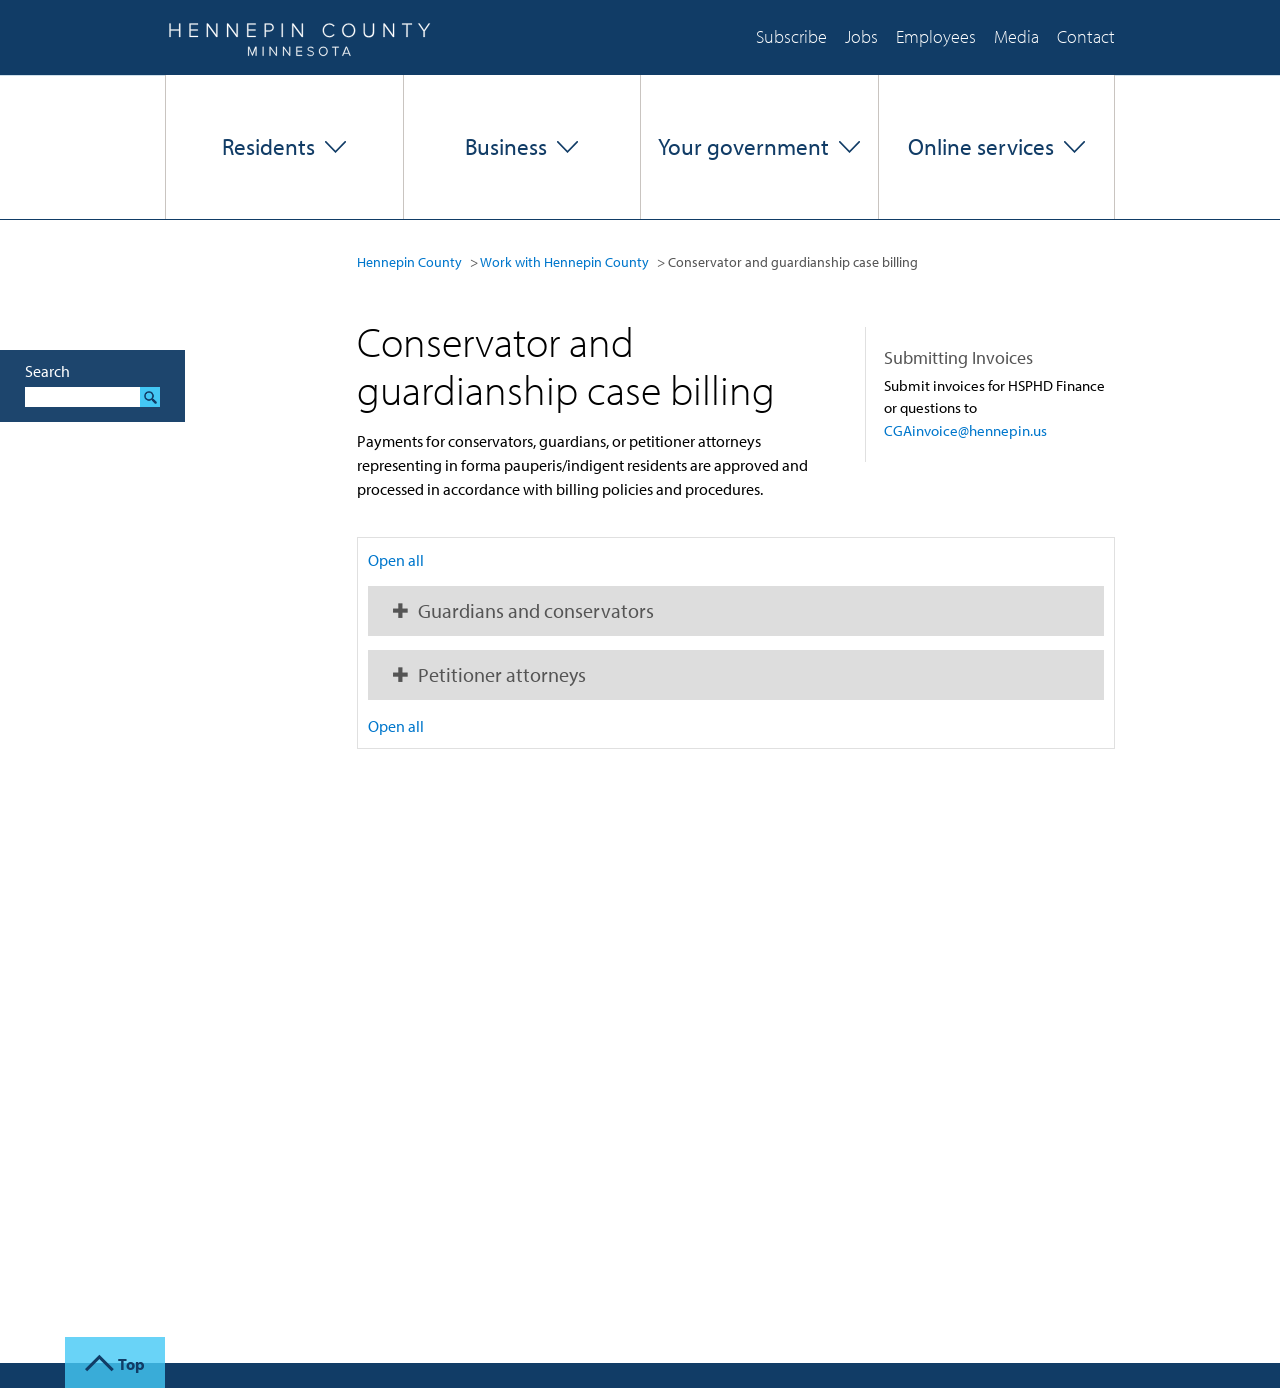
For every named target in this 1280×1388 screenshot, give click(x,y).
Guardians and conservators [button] (536, 610)
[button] (284, 147)
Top (131, 1364)
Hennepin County (409, 261)
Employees (936, 36)
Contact (1086, 36)
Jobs (861, 36)
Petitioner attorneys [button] (502, 674)
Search (47, 371)
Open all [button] (396, 560)
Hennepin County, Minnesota (299, 38)
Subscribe (791, 36)
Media (1016, 36)
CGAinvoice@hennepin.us (965, 430)
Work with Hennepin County (564, 261)
